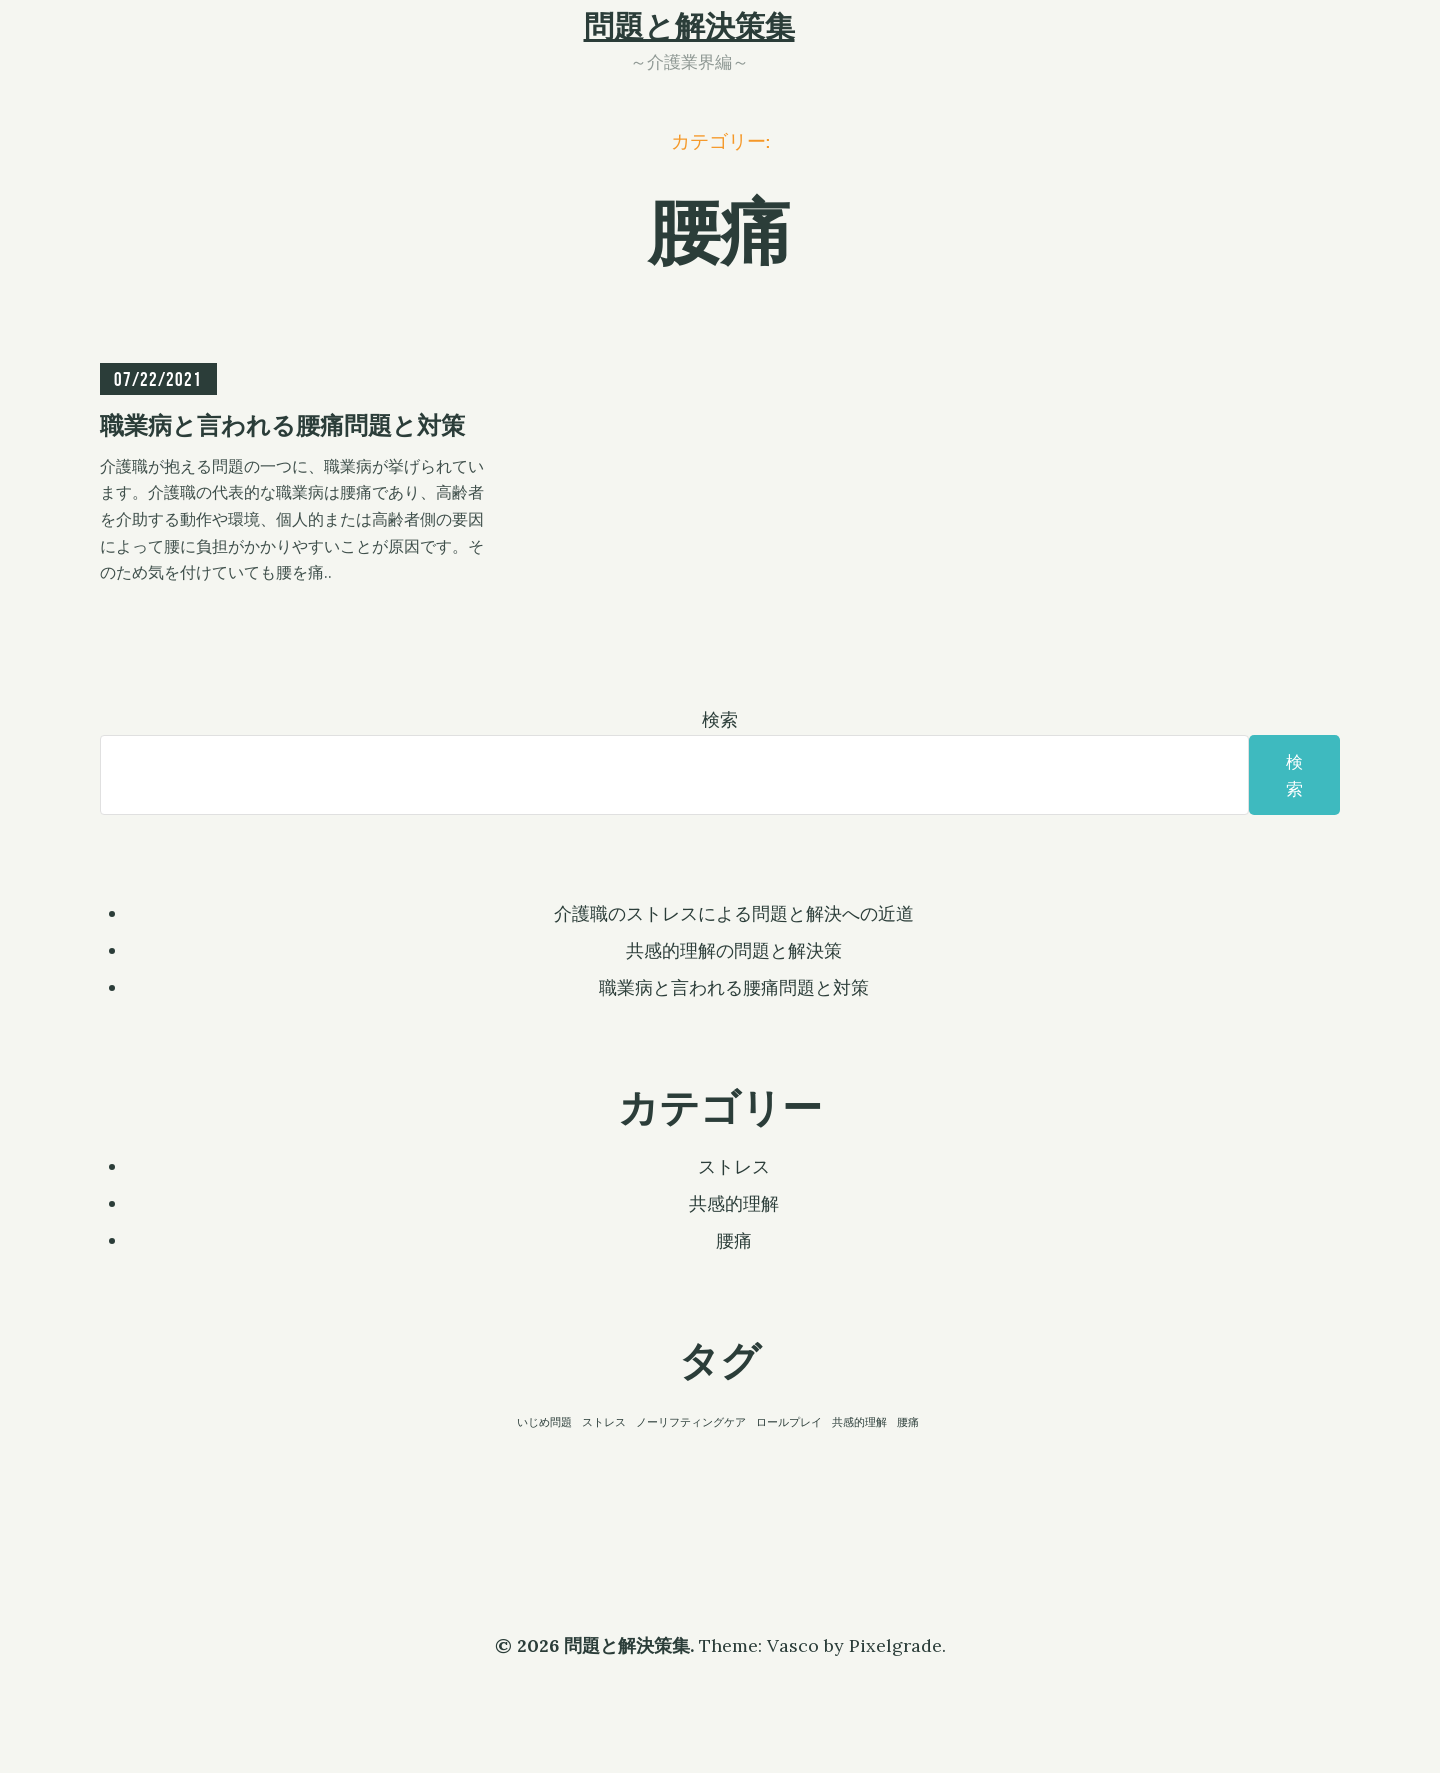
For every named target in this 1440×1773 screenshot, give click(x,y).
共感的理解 (734, 1203)
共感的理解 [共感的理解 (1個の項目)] (859, 1422)
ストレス (734, 1166)
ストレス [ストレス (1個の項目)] (604, 1422)
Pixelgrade (895, 1645)
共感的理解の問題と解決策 (734, 950)
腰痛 (734, 1240)
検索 (720, 719)
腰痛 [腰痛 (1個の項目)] (908, 1422)
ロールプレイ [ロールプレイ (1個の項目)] (789, 1422)
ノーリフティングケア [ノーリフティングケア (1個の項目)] (691, 1422)
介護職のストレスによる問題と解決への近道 (734, 913)
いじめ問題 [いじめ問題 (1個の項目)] (544, 1422)
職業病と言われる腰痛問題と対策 (734, 987)
